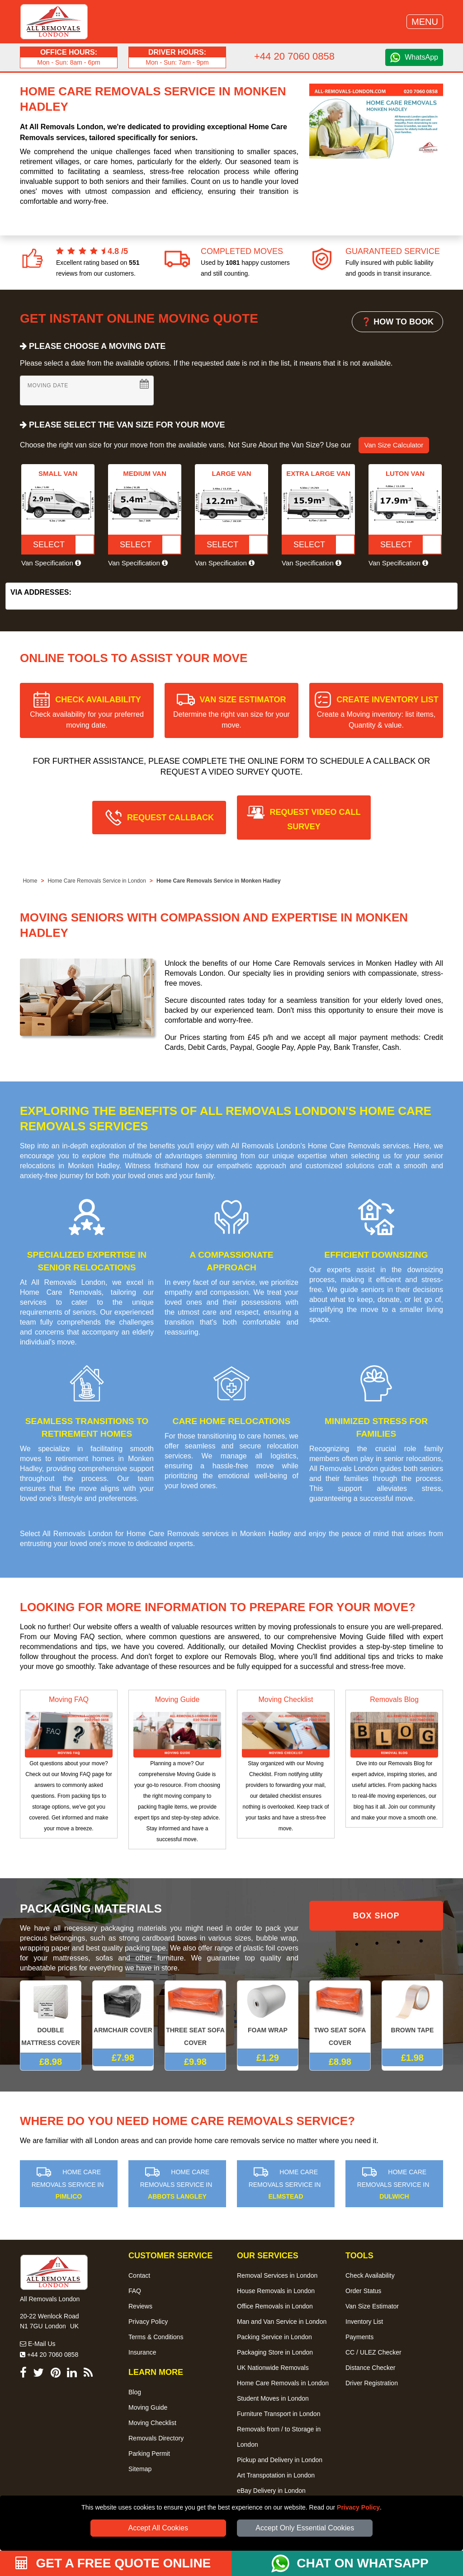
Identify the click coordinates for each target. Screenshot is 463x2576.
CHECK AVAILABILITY (87, 712)
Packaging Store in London (275, 2352)
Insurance (142, 2352)
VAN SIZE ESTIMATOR (231, 712)
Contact (139, 2275)
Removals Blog (394, 1699)
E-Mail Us (38, 2343)
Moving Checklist (286, 1699)
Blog (134, 2392)
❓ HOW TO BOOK (397, 321)
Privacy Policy (358, 2507)
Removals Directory (156, 2438)
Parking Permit (149, 2453)
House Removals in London (276, 2290)
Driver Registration (371, 2383)
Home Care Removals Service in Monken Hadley (218, 881)
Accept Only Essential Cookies (304, 2528)
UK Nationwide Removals (273, 2367)
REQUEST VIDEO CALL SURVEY (314, 819)
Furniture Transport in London (278, 2413)
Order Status (363, 2290)
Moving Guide (177, 1699)
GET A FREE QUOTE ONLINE (113, 2563)
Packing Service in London (274, 2337)
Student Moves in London (273, 2398)
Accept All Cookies (158, 2528)
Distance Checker (370, 2367)
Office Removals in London (275, 2306)
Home (30, 881)
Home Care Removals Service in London (96, 881)
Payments (359, 2337)
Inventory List (364, 2321)
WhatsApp (421, 57)
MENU (424, 22)
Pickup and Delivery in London (279, 2459)
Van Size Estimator (372, 2306)
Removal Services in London (277, 2275)
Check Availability (370, 2275)
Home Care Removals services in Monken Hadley (209, 1533)
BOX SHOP (376, 1915)
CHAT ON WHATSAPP (362, 2563)
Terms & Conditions (155, 2337)
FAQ (134, 2290)
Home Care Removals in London (283, 2383)
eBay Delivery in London (271, 2490)
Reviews (140, 2306)
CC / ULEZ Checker (373, 2352)
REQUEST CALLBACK (170, 817)
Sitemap (139, 2469)
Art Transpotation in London (276, 2475)
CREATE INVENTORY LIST (378, 712)
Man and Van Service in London (281, 2321)
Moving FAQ (69, 1699)
